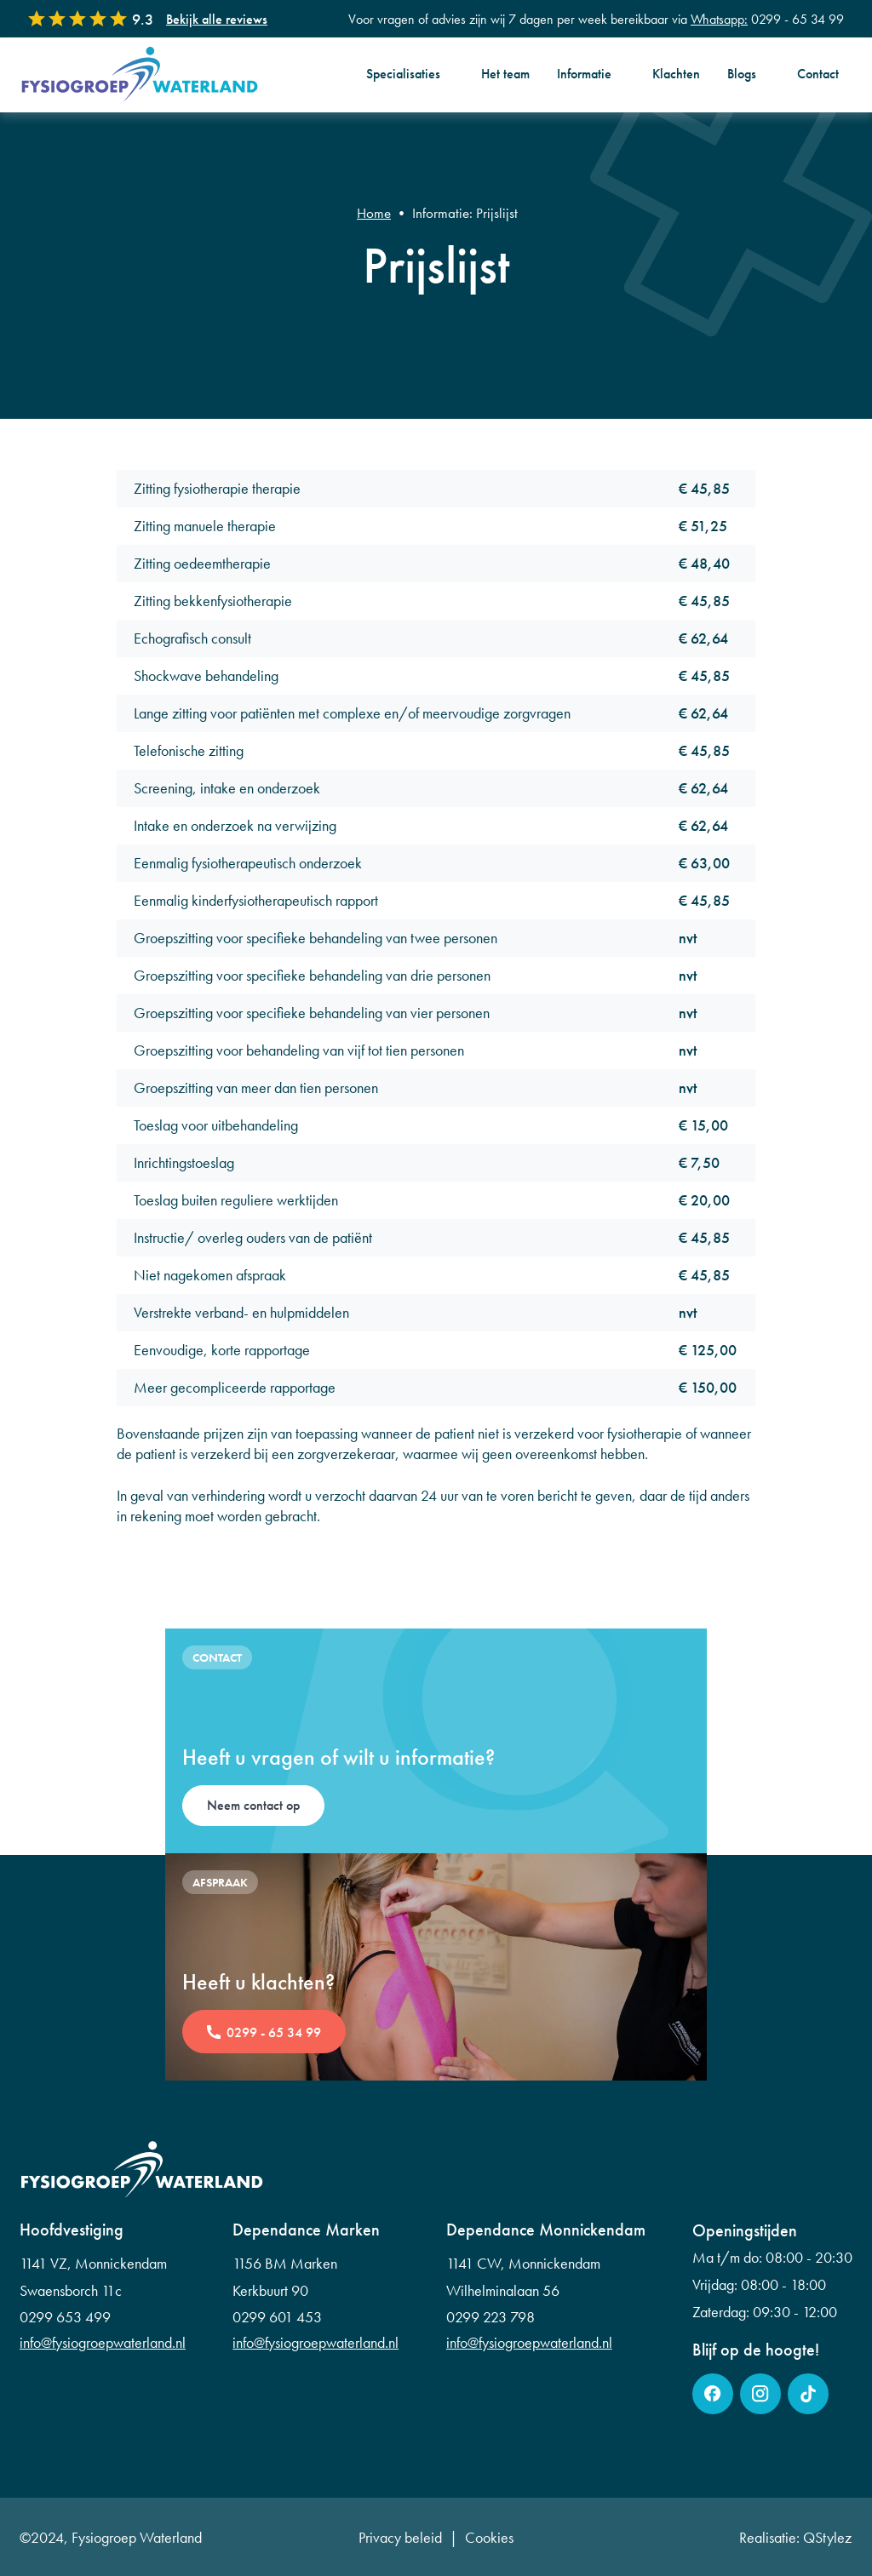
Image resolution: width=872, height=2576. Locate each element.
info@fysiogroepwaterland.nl (103, 2342)
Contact (818, 74)
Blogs (741, 74)
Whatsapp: (719, 19)
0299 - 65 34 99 (274, 2032)
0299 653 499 (65, 2317)
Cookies (489, 2537)
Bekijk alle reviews (216, 19)
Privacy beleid (400, 2537)
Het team (505, 74)
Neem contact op (253, 1805)
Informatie (584, 74)
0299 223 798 (490, 2317)
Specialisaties (403, 74)
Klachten (676, 74)
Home (374, 212)
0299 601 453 (277, 2317)
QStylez (827, 2537)
